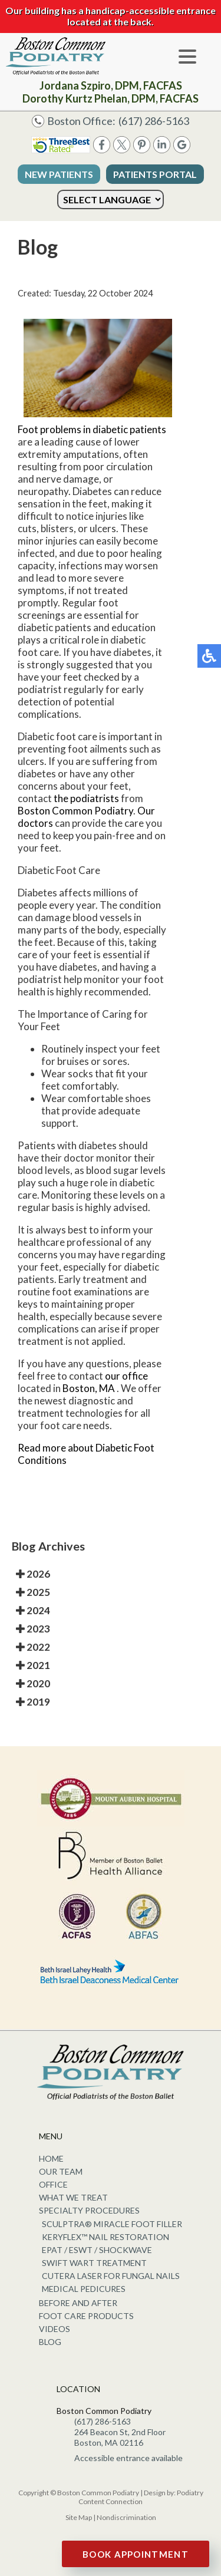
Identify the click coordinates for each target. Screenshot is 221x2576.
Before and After (78, 2303)
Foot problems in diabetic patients (92, 429)
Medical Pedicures (84, 2289)
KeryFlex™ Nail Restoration (105, 2237)
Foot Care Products (86, 2316)
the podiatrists (86, 798)
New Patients (59, 174)
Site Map (78, 2517)
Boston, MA (88, 1388)
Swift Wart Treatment (94, 2263)
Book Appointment (136, 2554)
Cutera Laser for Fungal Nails (111, 2276)
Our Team (61, 2171)
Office (53, 2184)
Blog (50, 2342)
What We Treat (73, 2197)
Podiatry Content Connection (140, 2497)
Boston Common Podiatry (75, 810)
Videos (54, 2329)
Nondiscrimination (126, 2517)
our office (126, 1376)
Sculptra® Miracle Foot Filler (112, 2224)
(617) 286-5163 (153, 120)
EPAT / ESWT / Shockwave (97, 2250)
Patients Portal (155, 174)
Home (51, 2158)
